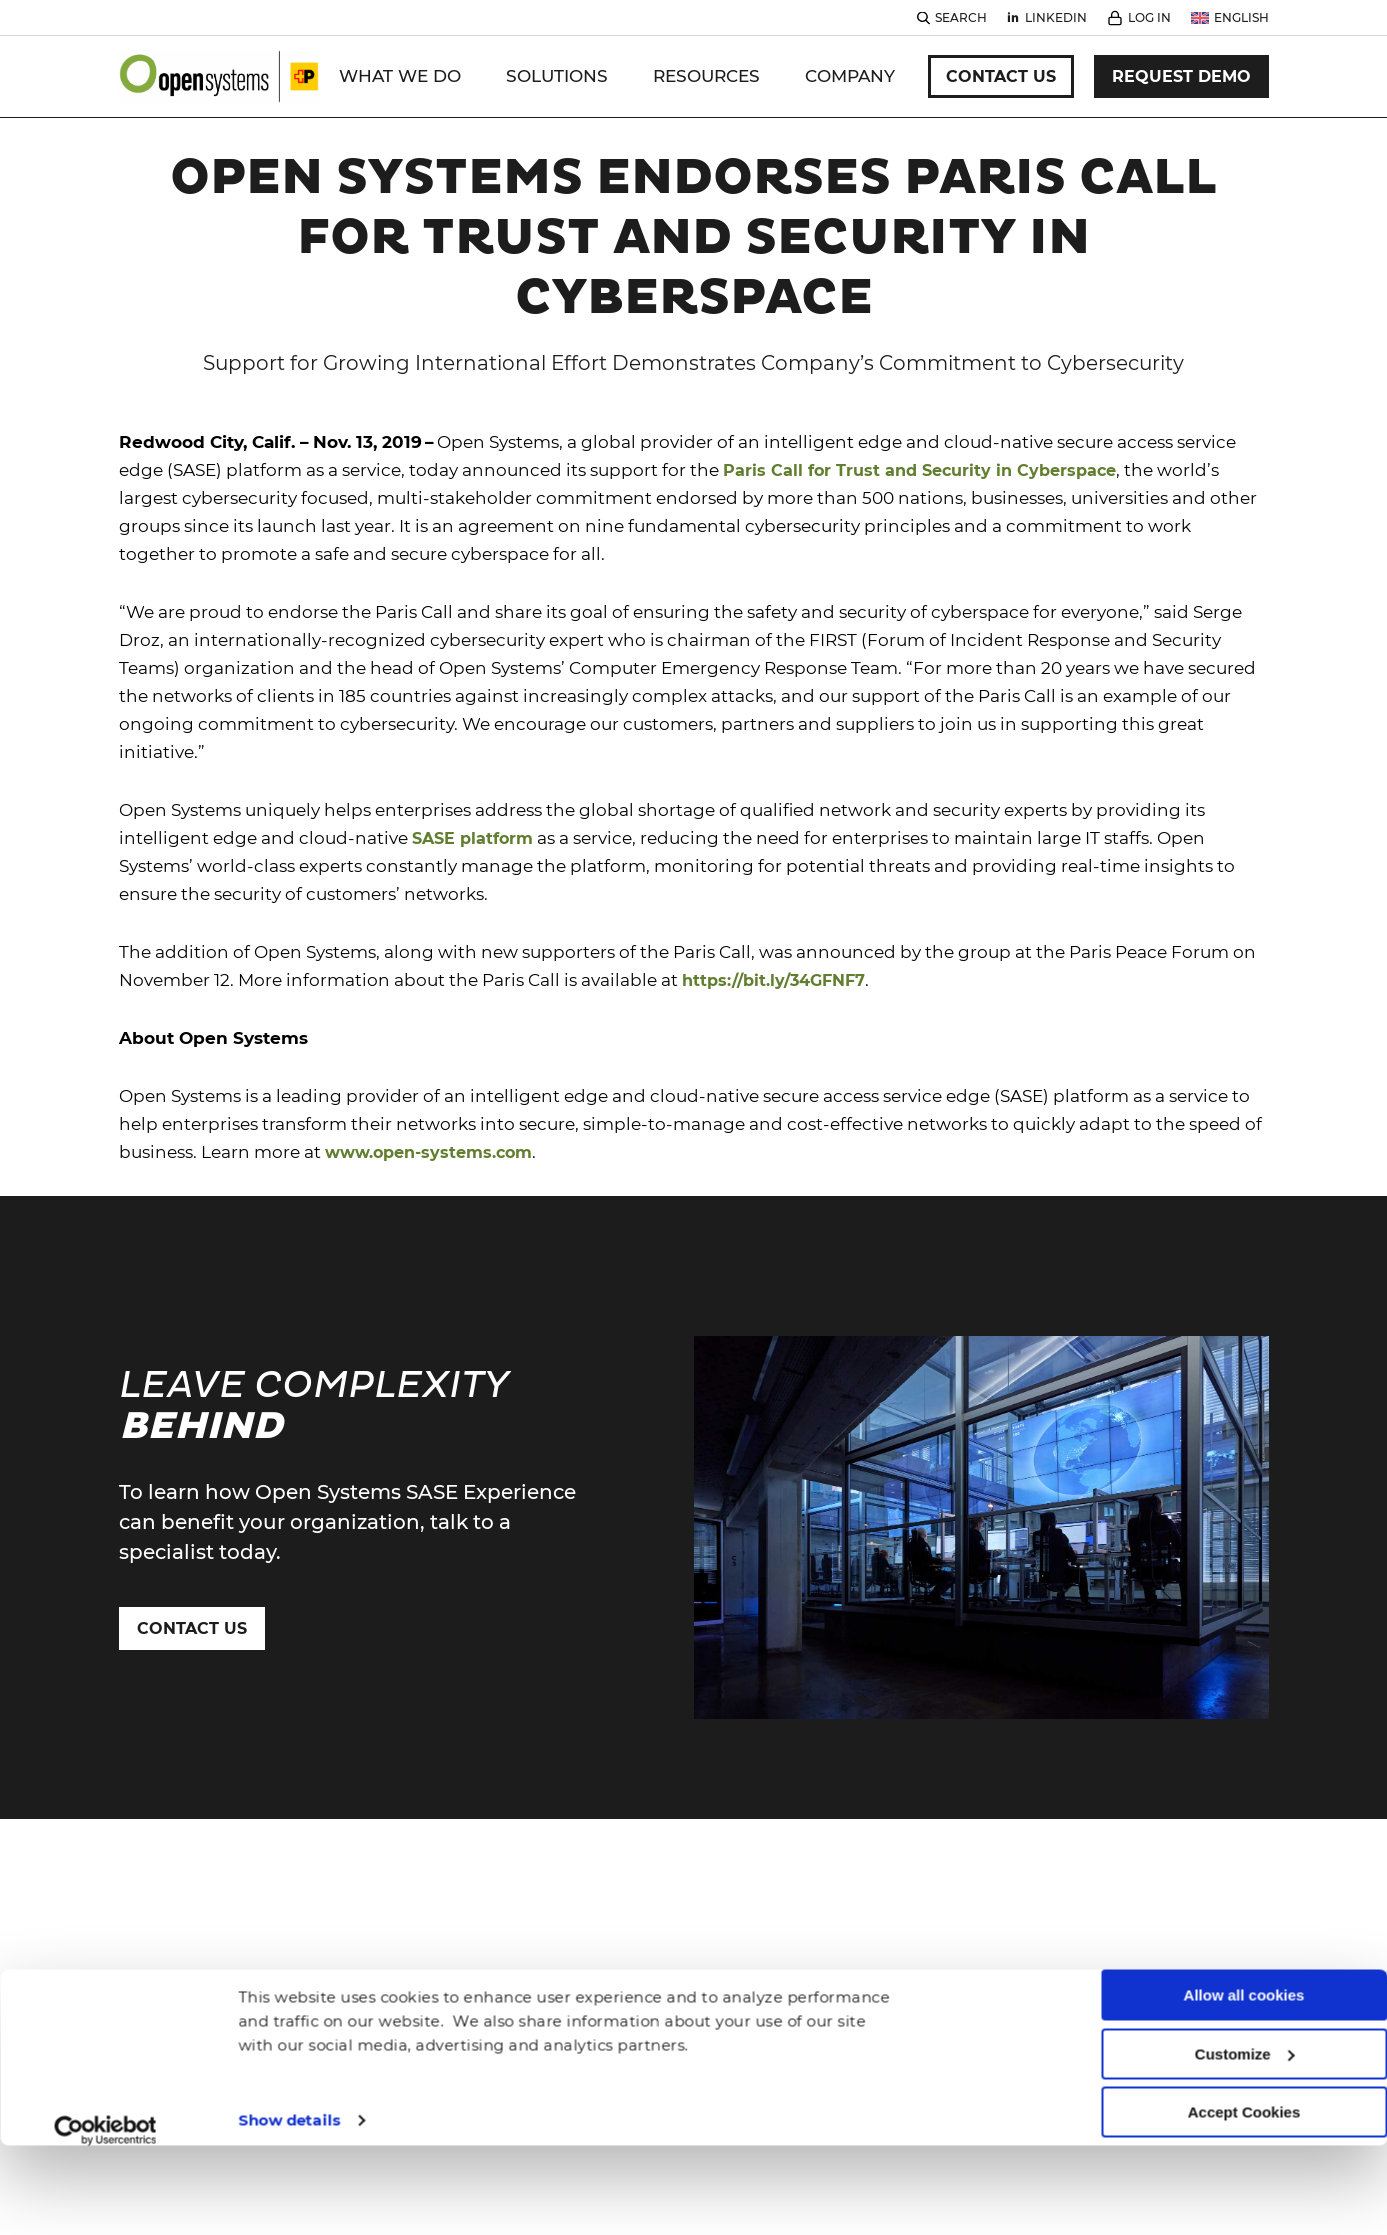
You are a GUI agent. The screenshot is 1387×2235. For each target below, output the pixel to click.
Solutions (557, 76)
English (1241, 17)
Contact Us (1001, 76)
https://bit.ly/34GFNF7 (773, 920)
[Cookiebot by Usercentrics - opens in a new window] (105, 2044)
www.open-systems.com (428, 1092)
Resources (706, 76)
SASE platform (472, 778)
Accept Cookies (1244, 2026)
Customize (1245, 1967)
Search (961, 17)
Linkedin (1056, 17)
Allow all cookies (1244, 1909)
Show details (289, 2033)
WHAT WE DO (400, 76)
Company (850, 76)
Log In (1149, 17)
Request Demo (1181, 76)
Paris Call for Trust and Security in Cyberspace (919, 410)
